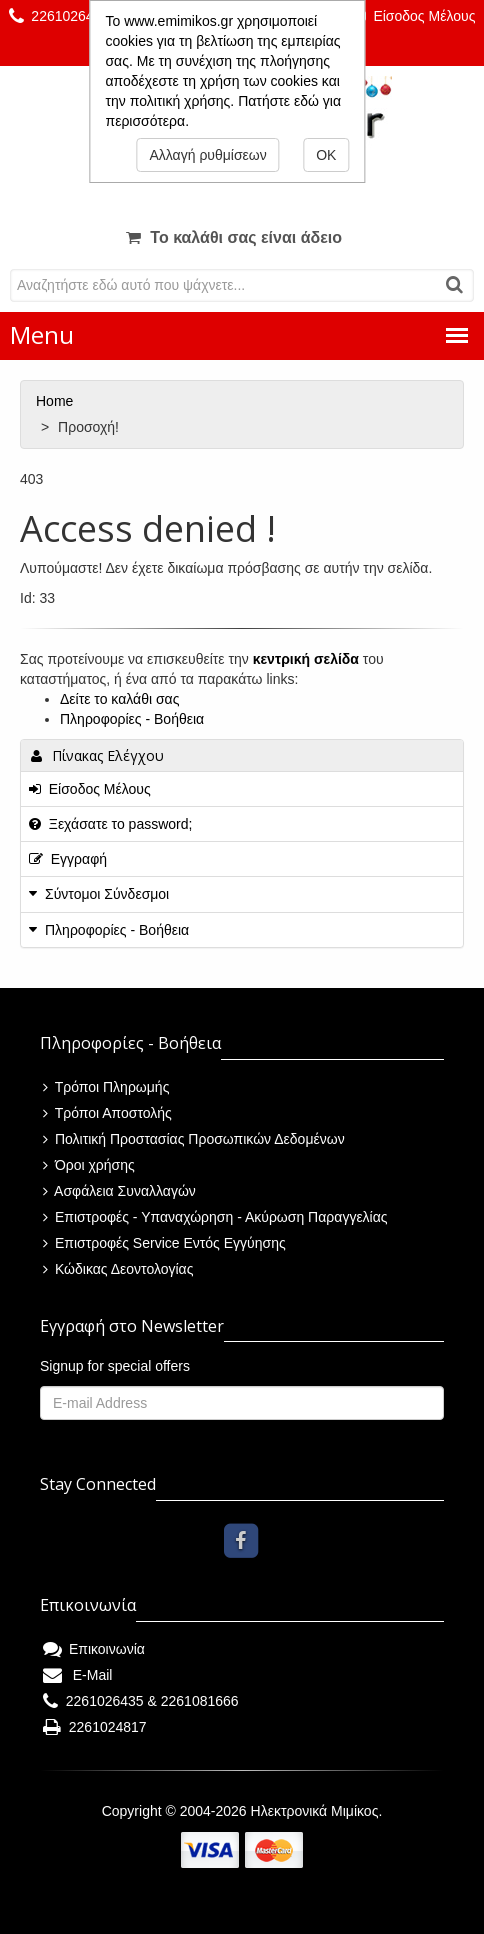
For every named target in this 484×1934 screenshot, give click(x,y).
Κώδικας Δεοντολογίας (118, 1269)
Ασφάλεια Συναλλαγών (119, 1191)
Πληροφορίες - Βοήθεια (132, 719)
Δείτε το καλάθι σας (119, 699)
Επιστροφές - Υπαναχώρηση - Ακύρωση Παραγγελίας (215, 1217)
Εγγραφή (68, 859)
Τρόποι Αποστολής (107, 1113)
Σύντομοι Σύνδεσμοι (107, 894)
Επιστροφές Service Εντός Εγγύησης (164, 1243)
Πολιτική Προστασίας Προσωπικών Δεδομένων (194, 1139)
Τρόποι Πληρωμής (106, 1087)
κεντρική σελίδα (306, 659)
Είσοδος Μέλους (415, 16)
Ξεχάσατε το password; (110, 824)
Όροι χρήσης (89, 1165)
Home (56, 401)
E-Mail (77, 1675)
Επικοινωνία (94, 1649)
